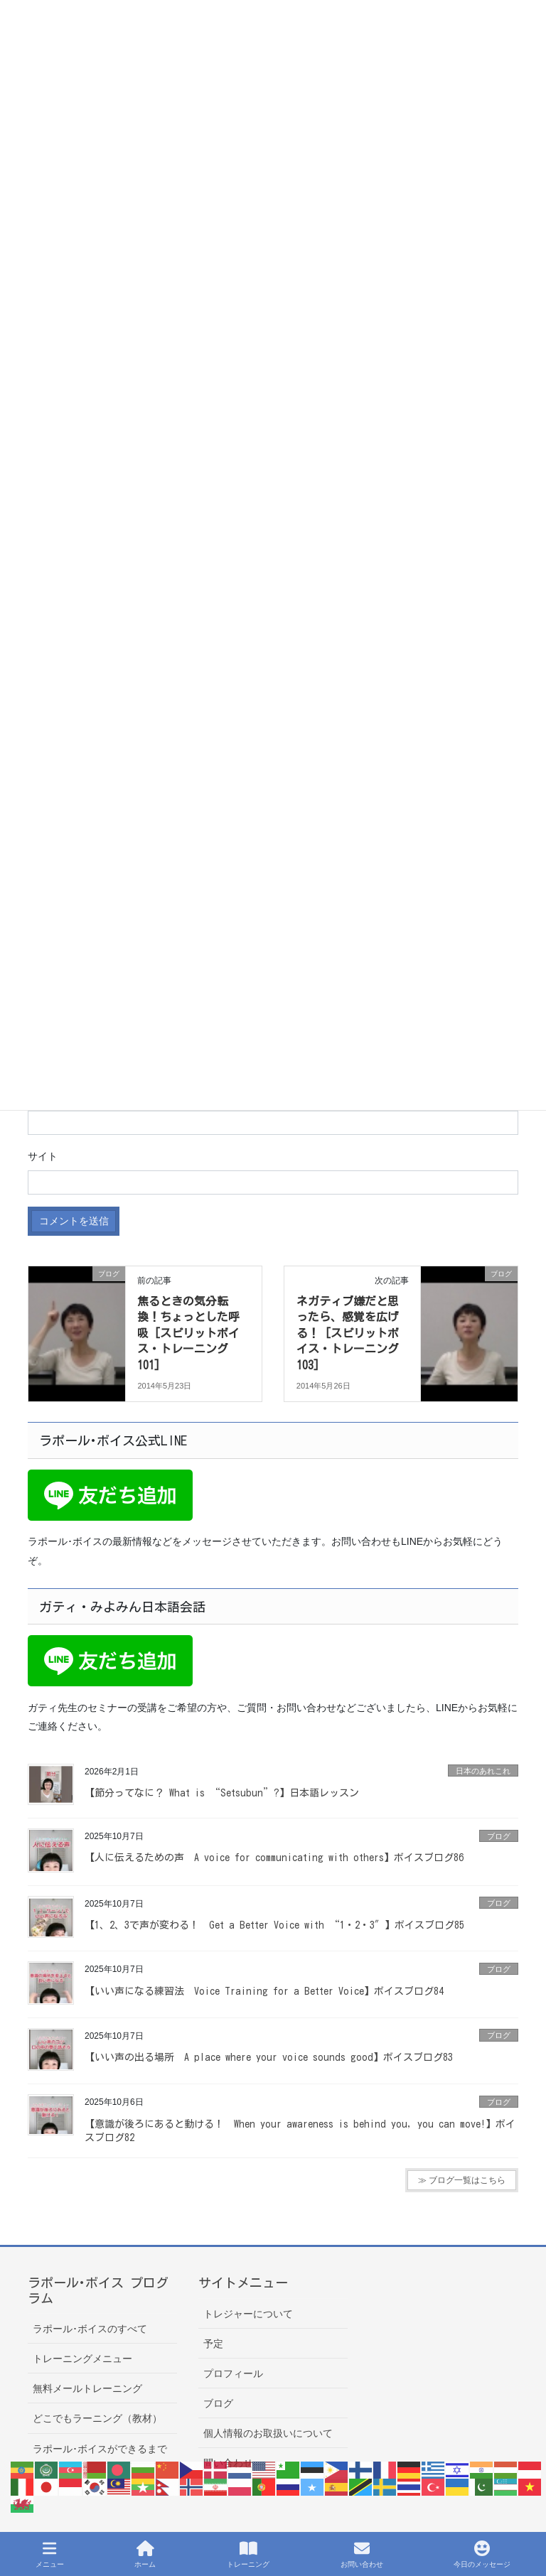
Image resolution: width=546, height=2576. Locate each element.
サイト (43, 1156)
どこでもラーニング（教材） (97, 2418)
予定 (213, 2343)
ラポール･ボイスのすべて (90, 2328)
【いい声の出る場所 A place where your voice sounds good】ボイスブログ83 (269, 2057)
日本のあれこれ (483, 1771)
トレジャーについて (248, 2313)
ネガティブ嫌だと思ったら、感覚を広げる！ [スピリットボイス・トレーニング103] (347, 1333)
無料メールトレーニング (87, 2388)
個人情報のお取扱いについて (268, 2433)
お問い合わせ (362, 2553)
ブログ (498, 1836)
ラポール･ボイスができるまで (100, 2448)
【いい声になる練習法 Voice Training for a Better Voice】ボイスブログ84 (264, 1991)
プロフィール (233, 2373)
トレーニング (248, 2553)
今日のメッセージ (482, 2553)
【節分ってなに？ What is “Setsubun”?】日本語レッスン (222, 1793)
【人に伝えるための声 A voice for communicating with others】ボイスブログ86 (274, 1858)
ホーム (145, 2553)
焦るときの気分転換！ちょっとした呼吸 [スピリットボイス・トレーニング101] (188, 1333)
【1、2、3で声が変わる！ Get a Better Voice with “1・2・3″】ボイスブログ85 (274, 1925)
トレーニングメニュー (82, 2358)
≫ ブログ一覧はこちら (461, 2180)
